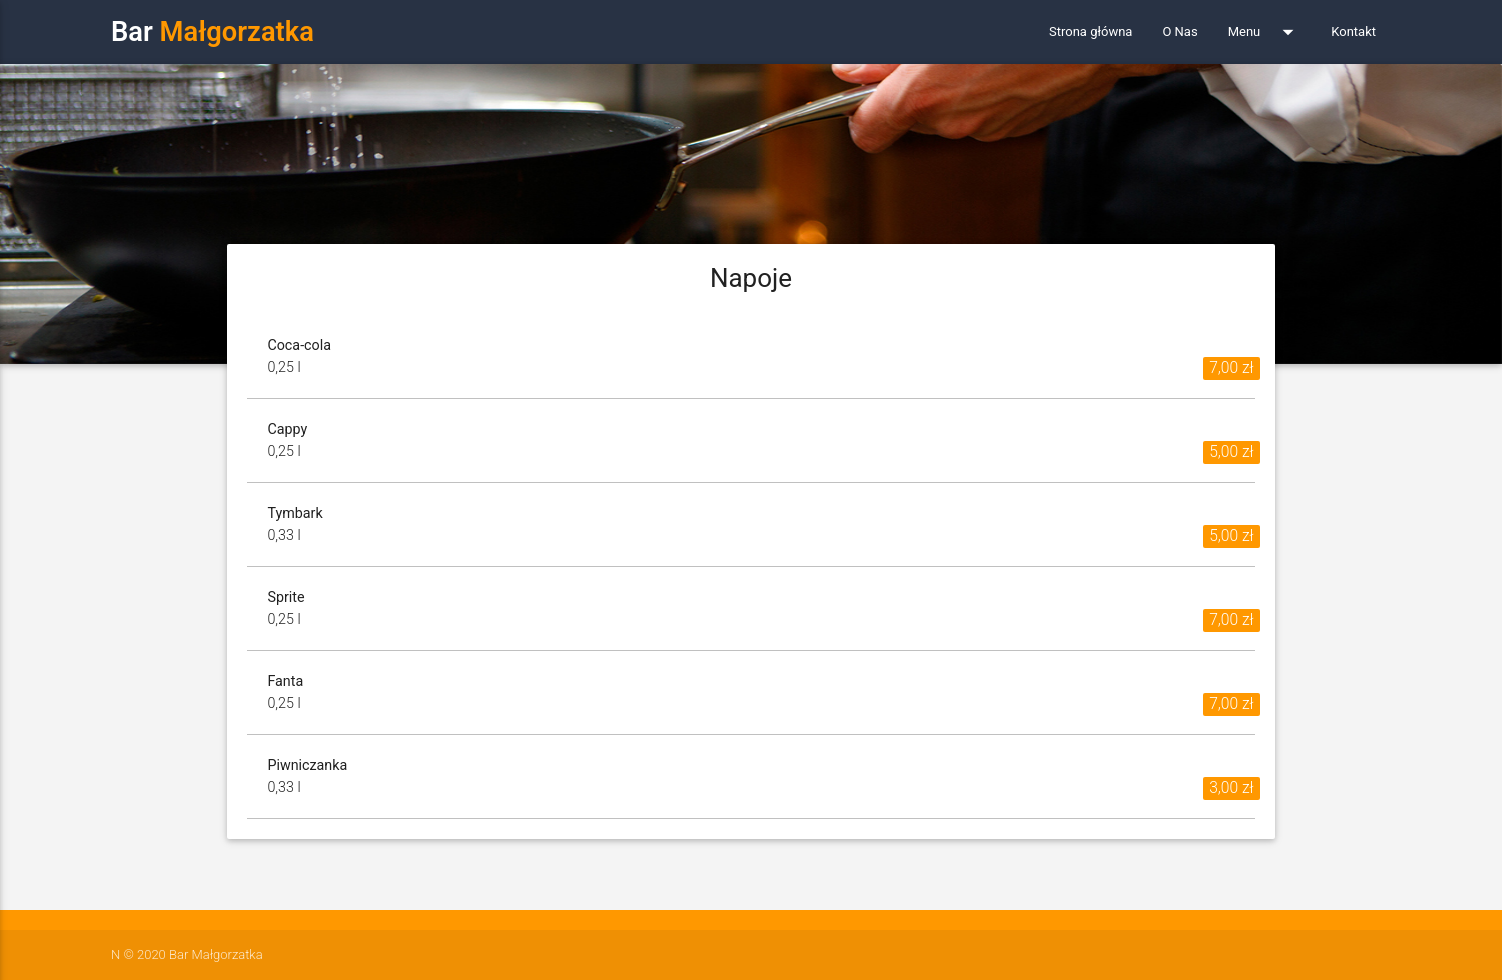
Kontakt (1353, 31)
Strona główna (1090, 31)
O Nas (1179, 31)
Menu (1265, 32)
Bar (212, 32)
